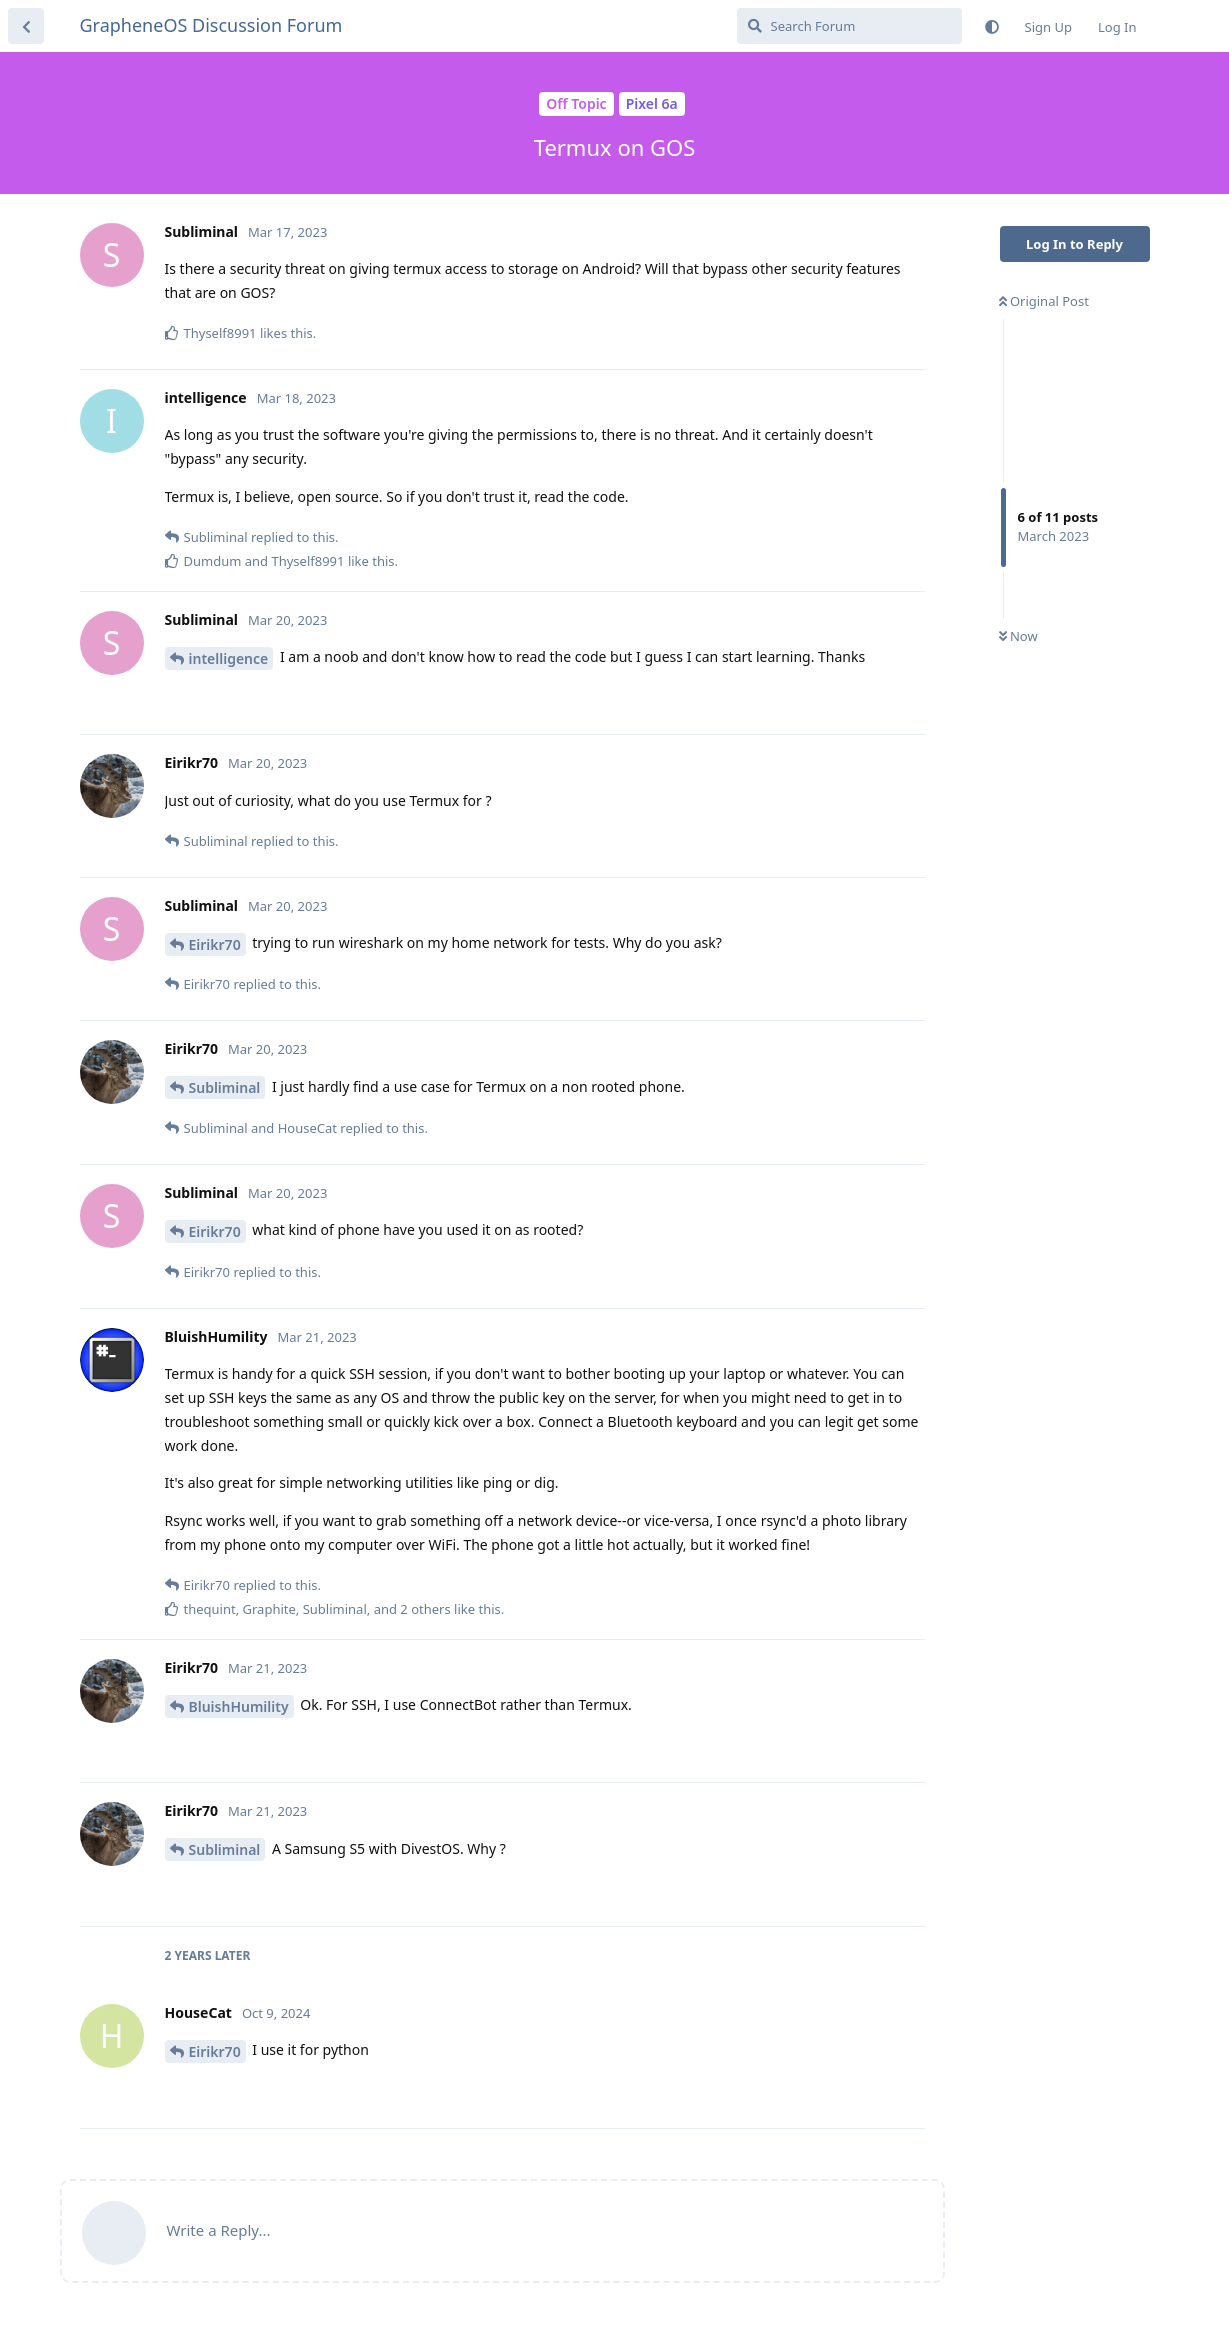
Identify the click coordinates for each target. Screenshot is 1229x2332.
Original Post (1044, 301)
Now (1018, 636)
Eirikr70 (215, 944)
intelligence (229, 658)
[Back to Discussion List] (26, 26)
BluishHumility (239, 1706)
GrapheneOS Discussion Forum (211, 25)
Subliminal (225, 1087)
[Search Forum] (849, 26)
